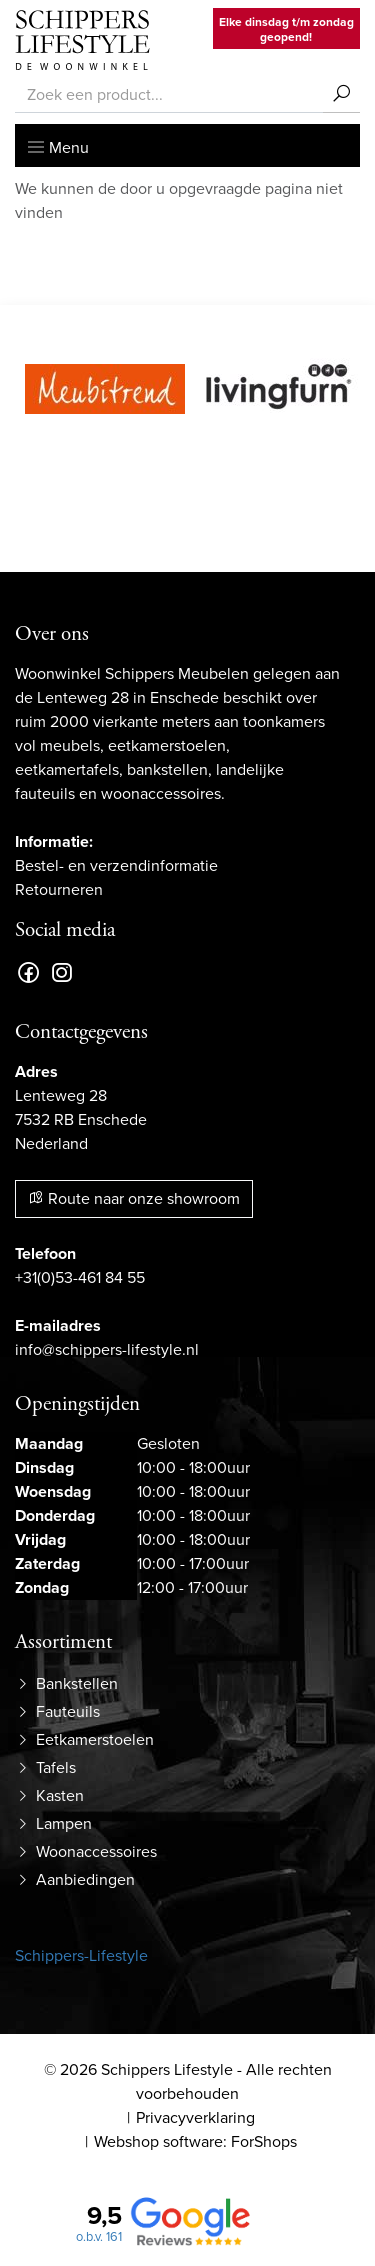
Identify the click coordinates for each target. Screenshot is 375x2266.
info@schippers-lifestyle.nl (107, 1349)
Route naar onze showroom (134, 1198)
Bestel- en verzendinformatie (116, 865)
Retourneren (59, 889)
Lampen (64, 1823)
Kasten (60, 1795)
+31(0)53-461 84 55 (80, 1277)
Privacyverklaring (195, 2117)
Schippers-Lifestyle (81, 1955)
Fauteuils (68, 1711)
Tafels (56, 1767)
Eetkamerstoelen (95, 1739)
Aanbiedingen (85, 1879)
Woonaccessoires (96, 1851)
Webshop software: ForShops (195, 2141)
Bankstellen (77, 1683)
